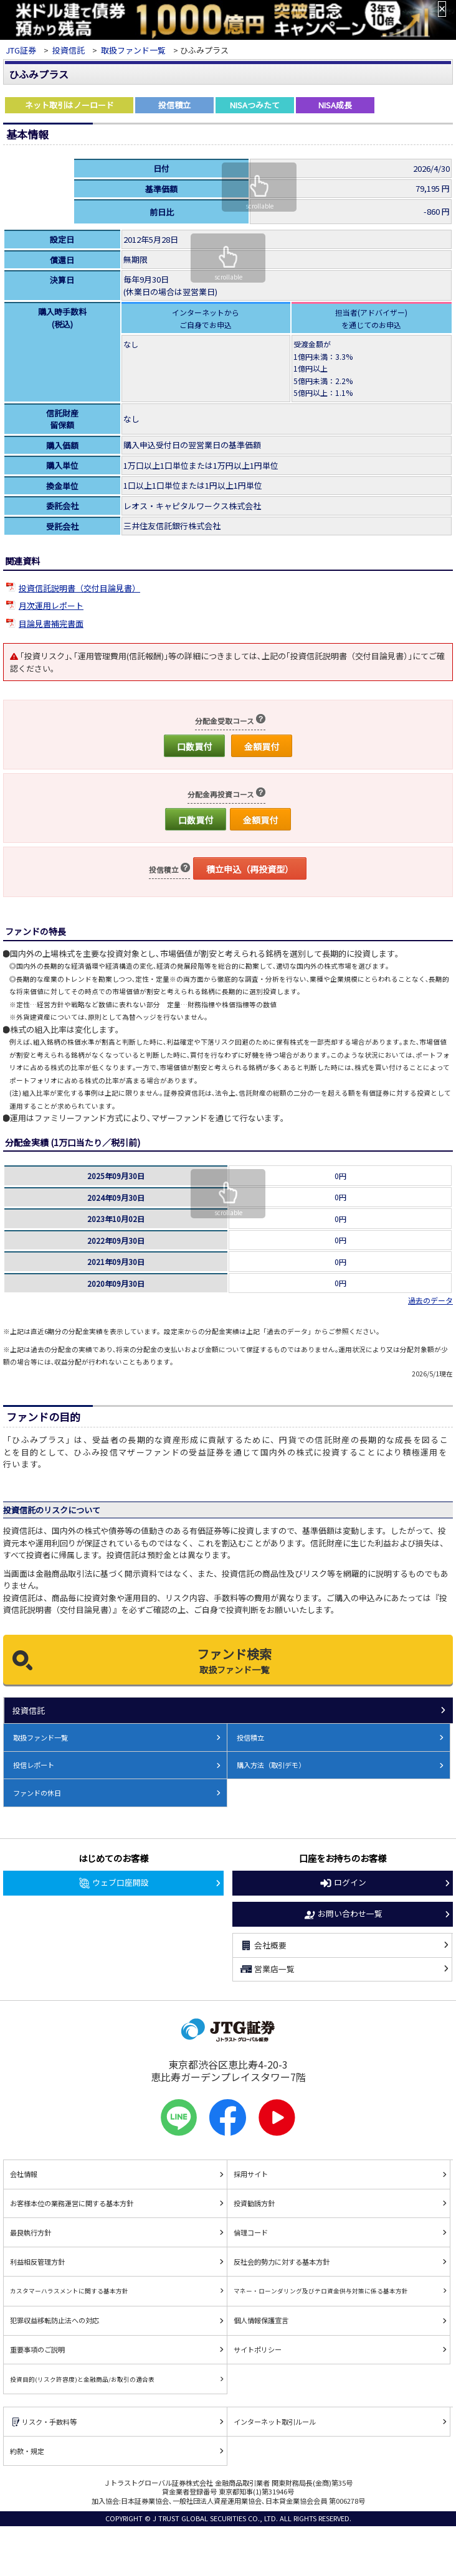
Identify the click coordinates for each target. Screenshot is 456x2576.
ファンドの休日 (37, 1793)
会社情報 (23, 2174)
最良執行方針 (30, 2232)
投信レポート (33, 1765)
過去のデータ (430, 1300)
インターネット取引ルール (275, 2422)
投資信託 (68, 50)
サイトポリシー (258, 2349)
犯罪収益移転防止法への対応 (54, 2320)
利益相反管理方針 (37, 2262)
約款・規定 (27, 2451)
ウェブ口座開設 (114, 1883)
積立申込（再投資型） (249, 869)
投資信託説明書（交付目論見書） (79, 588)
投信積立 (250, 1737)
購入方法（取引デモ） (271, 1765)
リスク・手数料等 (43, 2422)
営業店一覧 (267, 1969)
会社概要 (263, 1945)
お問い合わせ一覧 (342, 1914)
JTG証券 (21, 50)
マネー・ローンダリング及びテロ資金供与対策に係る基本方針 (321, 2291)
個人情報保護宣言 (261, 2320)
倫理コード (251, 2232)
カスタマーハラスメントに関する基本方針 (69, 2291)
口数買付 (194, 746)
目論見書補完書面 (51, 623)
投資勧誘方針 (254, 2203)
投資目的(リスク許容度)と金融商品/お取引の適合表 (82, 2379)
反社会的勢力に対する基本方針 (282, 2262)
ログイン (342, 1883)
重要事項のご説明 (37, 2349)
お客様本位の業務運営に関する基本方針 (71, 2203)
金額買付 (261, 746)
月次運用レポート (51, 605)
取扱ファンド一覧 (133, 50)
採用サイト (251, 2174)
